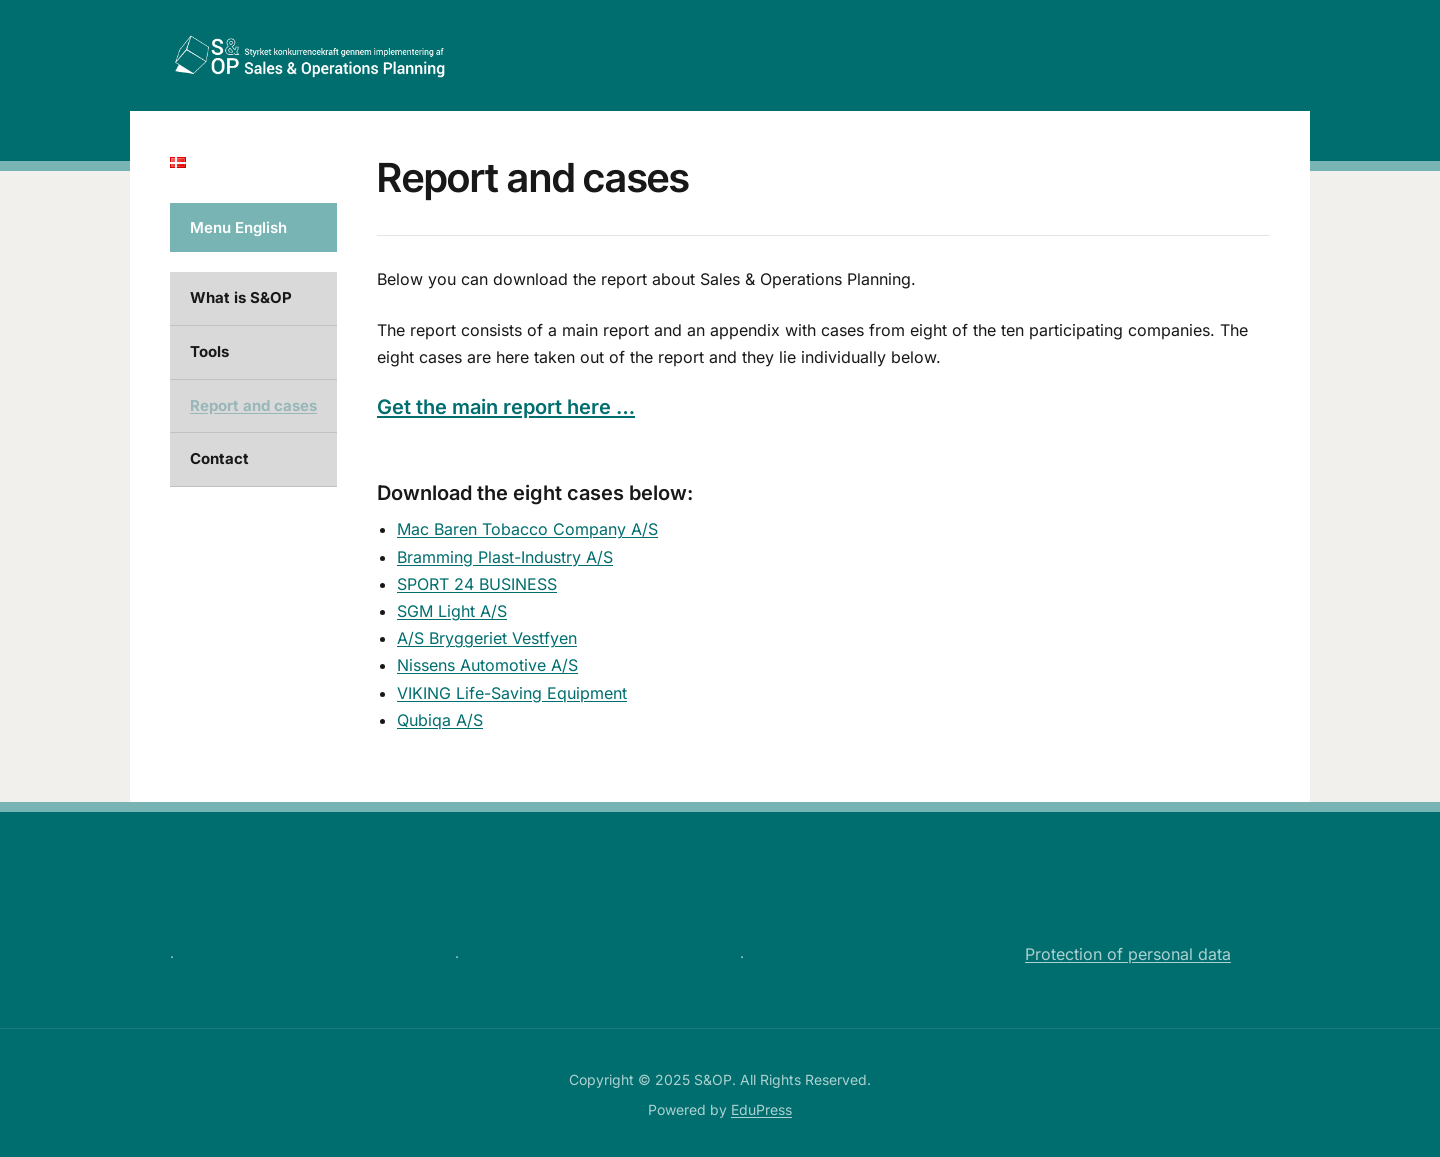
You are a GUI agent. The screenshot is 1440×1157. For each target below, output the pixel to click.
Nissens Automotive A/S (487, 665)
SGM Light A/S (452, 611)
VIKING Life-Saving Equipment (512, 693)
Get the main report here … (506, 407)
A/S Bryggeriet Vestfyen (487, 638)
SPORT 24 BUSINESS (477, 584)
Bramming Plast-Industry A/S (505, 557)
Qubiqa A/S (440, 720)
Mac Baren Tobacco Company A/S (527, 529)
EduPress (761, 1109)
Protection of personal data (1128, 954)
